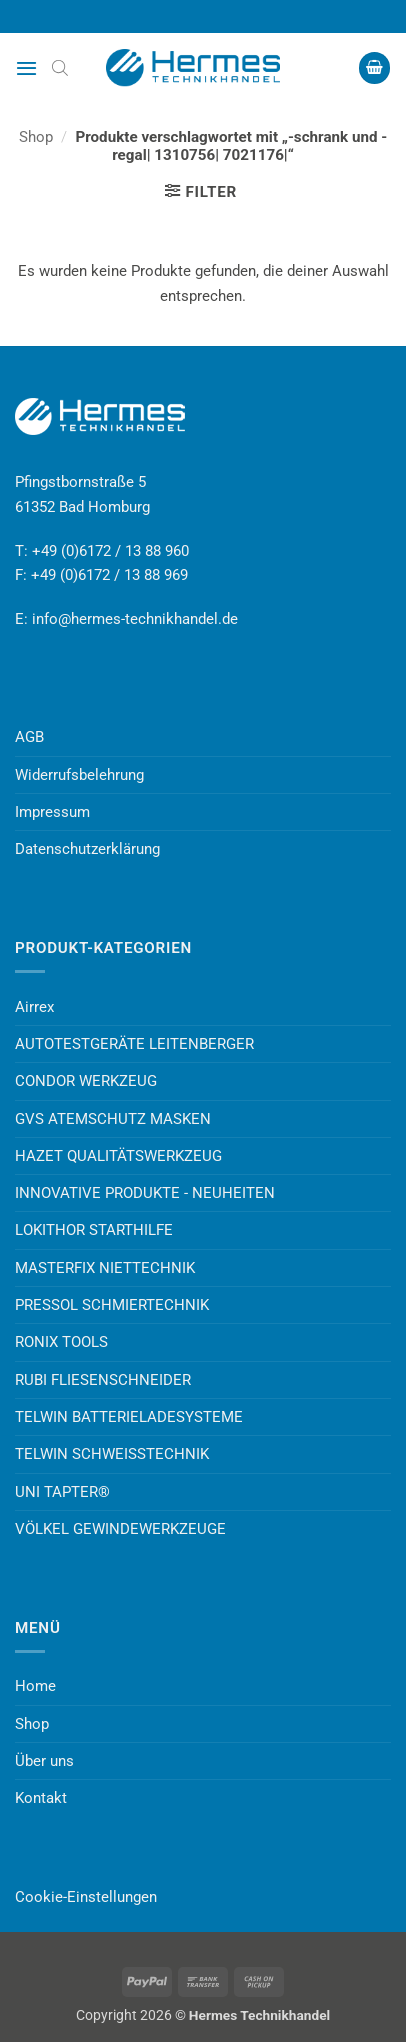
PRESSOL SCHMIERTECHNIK (112, 1305)
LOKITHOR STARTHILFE (94, 1230)
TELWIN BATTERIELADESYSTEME (129, 1417)
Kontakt (41, 1798)
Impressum (52, 812)
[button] (26, 68)
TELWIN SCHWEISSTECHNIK (112, 1454)
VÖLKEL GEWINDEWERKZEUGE (120, 1529)
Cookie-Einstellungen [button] (86, 1897)
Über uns (44, 1761)
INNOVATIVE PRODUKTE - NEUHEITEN (145, 1193)
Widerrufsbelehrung (79, 775)
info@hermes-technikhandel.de (135, 619)
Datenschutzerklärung (87, 849)
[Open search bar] (60, 68)
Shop (36, 137)
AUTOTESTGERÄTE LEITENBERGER (134, 1044)
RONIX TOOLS (61, 1342)
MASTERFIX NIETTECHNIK (105, 1268)
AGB (29, 737)
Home (35, 1686)
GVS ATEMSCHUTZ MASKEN (113, 1119)
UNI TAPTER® (62, 1492)
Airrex (34, 1007)
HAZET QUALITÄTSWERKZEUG (118, 1156)
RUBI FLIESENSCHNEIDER (103, 1380)
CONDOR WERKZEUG (86, 1081)
